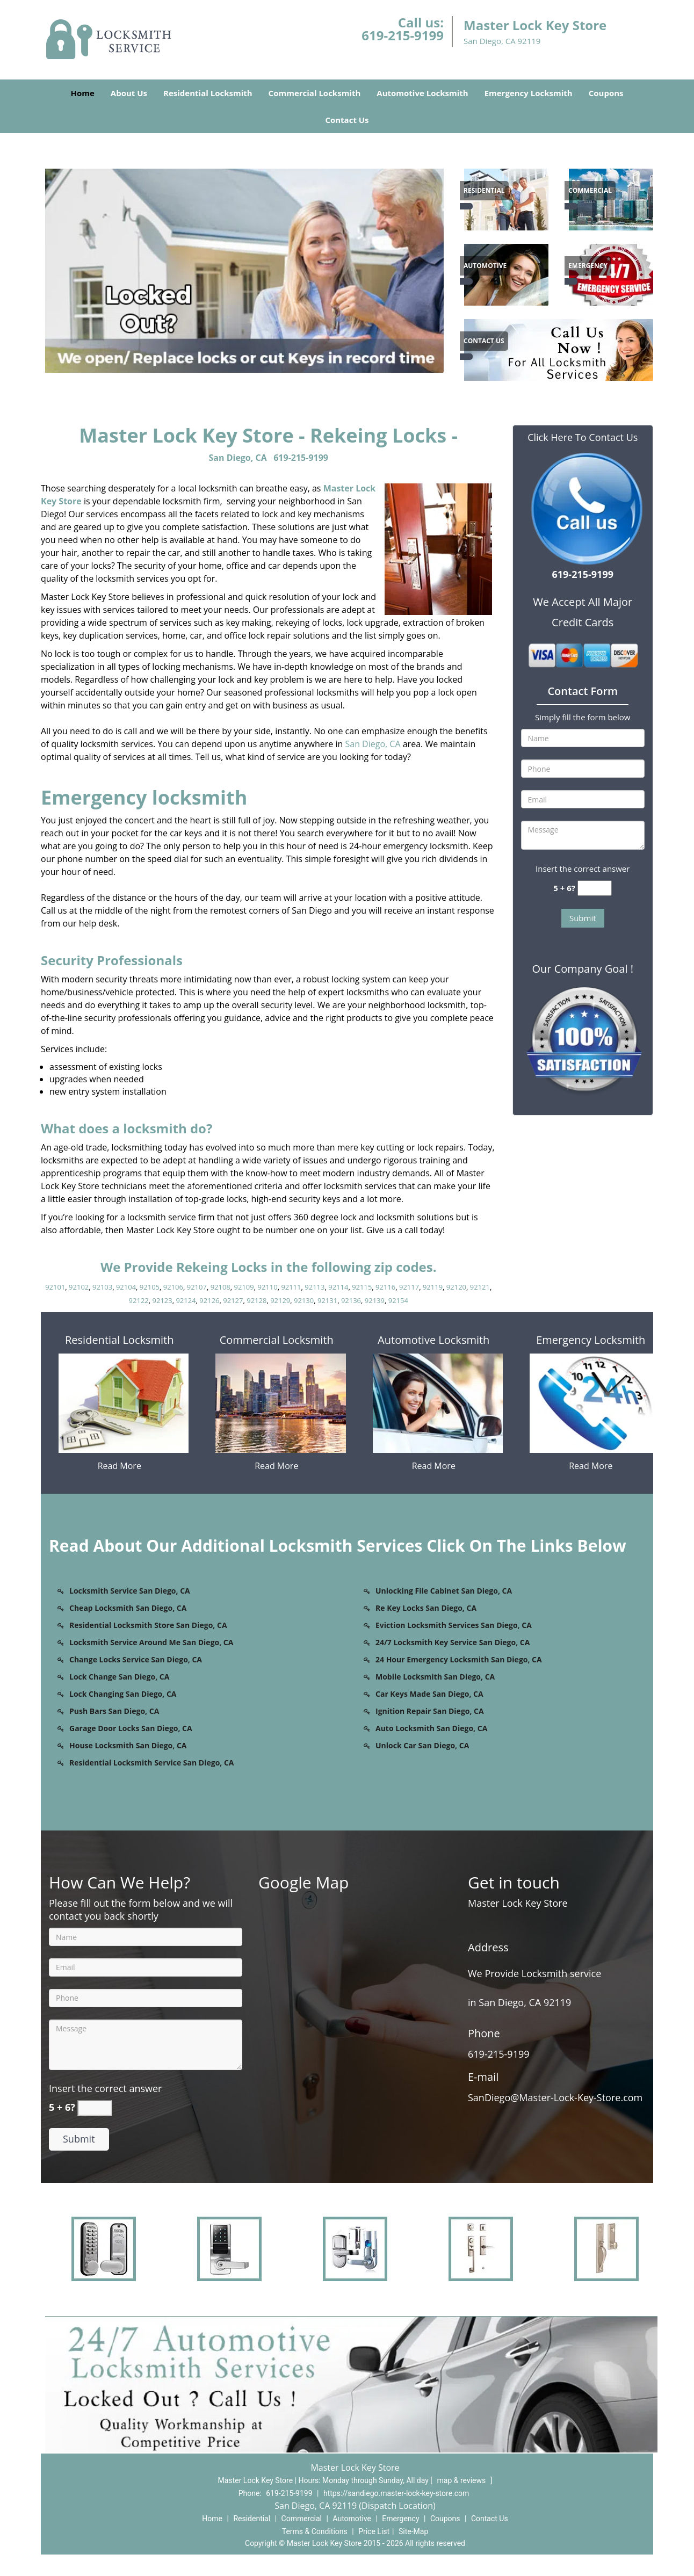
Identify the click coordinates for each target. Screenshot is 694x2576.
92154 (398, 1300)
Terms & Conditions (315, 2531)
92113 (314, 1287)
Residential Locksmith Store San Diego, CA (148, 1625)
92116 (385, 1287)
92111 (291, 1287)
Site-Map (413, 2531)
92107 (197, 1287)
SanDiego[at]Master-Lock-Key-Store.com (558, 2097)
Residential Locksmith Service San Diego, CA (151, 1762)
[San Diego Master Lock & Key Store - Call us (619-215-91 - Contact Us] (484, 341)
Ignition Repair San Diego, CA (429, 1711)
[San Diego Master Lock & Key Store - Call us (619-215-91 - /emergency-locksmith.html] (571, 281)
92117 (409, 1287)
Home (82, 93)
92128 (256, 1300)
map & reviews (462, 2480)
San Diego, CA (238, 458)
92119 (433, 1287)
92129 (280, 1300)
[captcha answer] (594, 888)
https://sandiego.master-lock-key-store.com (396, 2493)
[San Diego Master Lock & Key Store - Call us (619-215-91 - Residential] (484, 190)
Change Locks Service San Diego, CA (135, 1659)
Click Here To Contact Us (582, 437)
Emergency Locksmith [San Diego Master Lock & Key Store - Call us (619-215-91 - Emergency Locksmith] (590, 1340)
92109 (244, 1287)
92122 (139, 1300)
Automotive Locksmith (422, 93)
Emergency (400, 2518)
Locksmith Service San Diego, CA (129, 1591)
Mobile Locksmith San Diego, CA (435, 1676)
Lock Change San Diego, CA (119, 1676)
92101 (55, 1287)
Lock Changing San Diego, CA (123, 1694)
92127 (233, 1300)
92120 (456, 1287)
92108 (220, 1287)
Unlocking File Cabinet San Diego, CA (443, 1591)
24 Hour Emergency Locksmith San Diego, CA (458, 1659)
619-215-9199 (403, 35)
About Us (129, 93)
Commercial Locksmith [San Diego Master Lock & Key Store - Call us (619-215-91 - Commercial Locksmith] (277, 1340)
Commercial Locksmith (315, 93)
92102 (79, 1287)
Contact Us (346, 119)
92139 (375, 1300)
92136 (351, 1300)
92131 (327, 1300)
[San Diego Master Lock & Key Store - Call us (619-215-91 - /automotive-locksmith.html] (466, 281)
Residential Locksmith (207, 93)
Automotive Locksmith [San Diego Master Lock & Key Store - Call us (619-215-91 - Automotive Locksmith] (433, 1340)
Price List (373, 2531)
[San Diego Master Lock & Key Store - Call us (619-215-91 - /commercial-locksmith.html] (571, 206)
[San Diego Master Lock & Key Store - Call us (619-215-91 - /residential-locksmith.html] (466, 206)
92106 (173, 1287)
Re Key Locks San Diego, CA (425, 1608)
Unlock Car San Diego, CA (422, 1745)
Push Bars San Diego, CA (114, 1711)
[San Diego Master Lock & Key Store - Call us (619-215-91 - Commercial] (590, 190)
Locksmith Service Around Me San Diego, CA (151, 1642)
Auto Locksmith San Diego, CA (431, 1728)
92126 (209, 1300)
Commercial (301, 2518)
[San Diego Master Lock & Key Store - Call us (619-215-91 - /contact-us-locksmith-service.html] (466, 356)
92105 (150, 1287)
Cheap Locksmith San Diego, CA (127, 1608)
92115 (362, 1287)
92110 (267, 1287)
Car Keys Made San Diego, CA (429, 1694)
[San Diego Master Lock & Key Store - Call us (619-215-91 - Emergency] (588, 266)
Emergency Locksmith (529, 93)
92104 (126, 1287)
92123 (162, 1300)
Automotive (351, 2518)
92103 (102, 1287)
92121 (480, 1287)
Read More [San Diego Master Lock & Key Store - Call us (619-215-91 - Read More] (119, 1466)
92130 (304, 1300)
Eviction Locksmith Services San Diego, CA (453, 1625)
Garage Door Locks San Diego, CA (130, 1728)
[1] (613, 273)
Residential (251, 2518)
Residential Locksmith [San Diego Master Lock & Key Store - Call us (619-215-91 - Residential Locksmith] (119, 1340)
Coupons (606, 93)
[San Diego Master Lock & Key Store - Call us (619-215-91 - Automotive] (485, 266)
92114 (338, 1287)
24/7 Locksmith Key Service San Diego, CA (452, 1642)
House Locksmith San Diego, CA (128, 1745)
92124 (186, 1300)
